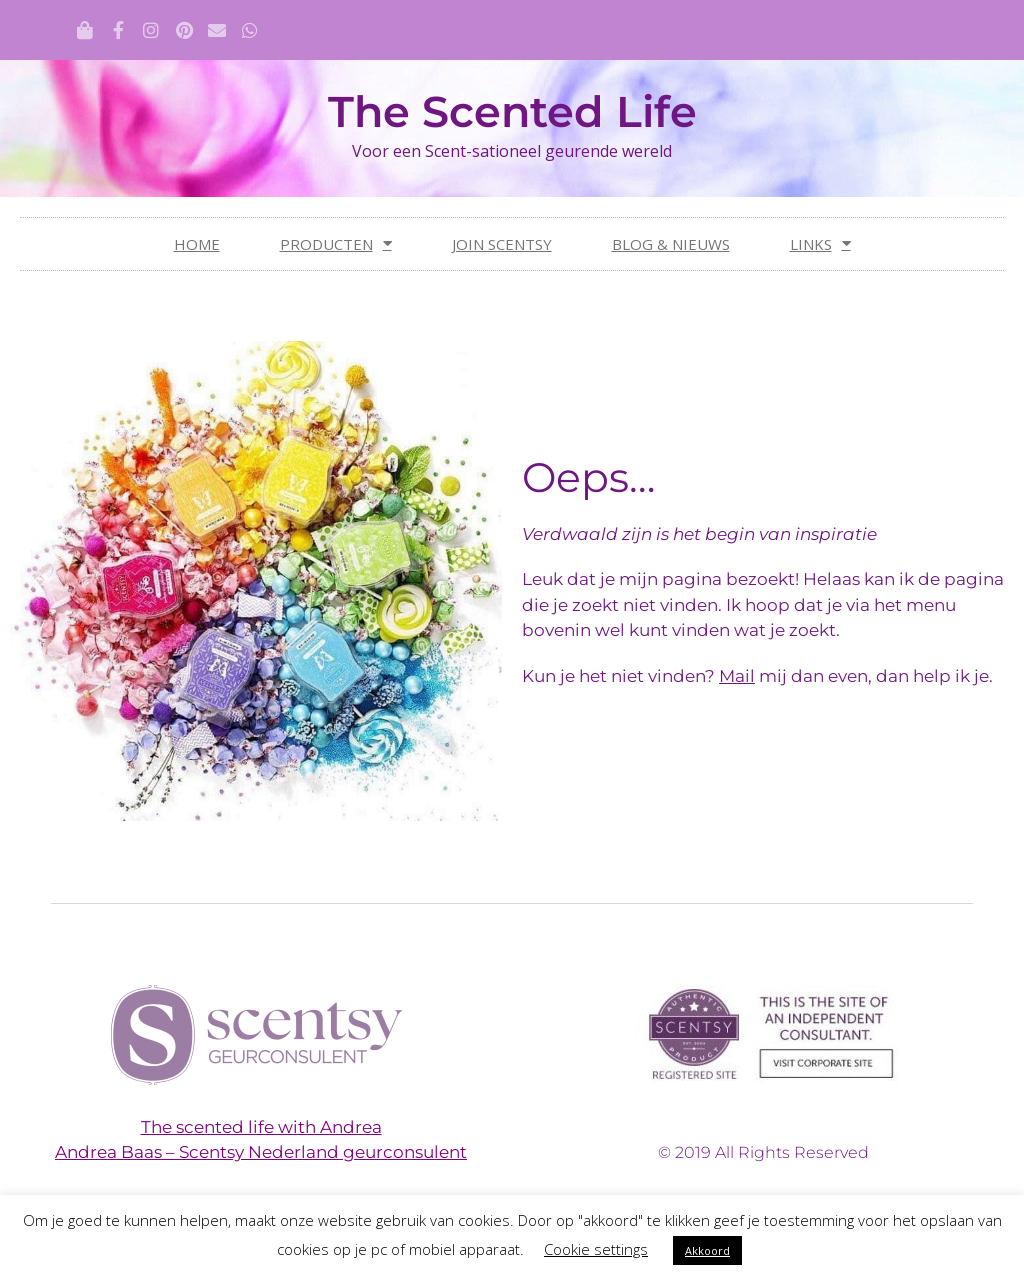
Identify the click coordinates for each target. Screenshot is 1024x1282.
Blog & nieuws (671, 244)
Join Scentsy (502, 244)
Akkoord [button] (707, 1250)
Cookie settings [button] (596, 1249)
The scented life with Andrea (261, 1127)
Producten (336, 243)
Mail (737, 676)
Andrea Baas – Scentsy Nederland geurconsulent (261, 1152)
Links (820, 243)
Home (197, 244)
